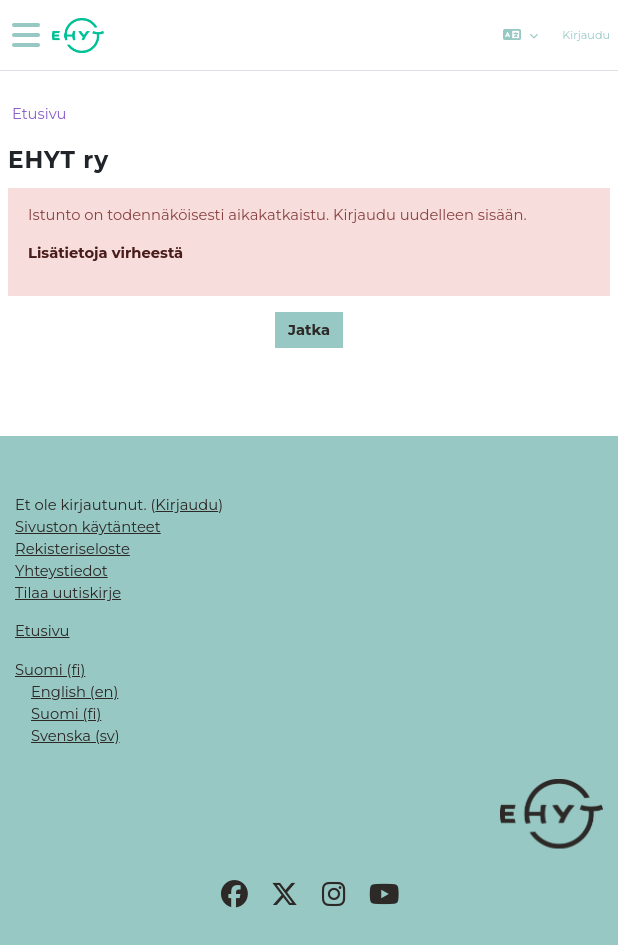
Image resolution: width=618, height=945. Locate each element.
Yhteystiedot (61, 571)
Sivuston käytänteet (88, 527)
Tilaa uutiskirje (68, 593)
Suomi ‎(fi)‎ (50, 670)
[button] (520, 35)
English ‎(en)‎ (74, 692)
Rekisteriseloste (72, 549)
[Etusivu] (76, 35)
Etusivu (39, 114)
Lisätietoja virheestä (105, 253)
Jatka (309, 330)
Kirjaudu (586, 35)
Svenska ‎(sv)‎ (75, 736)
